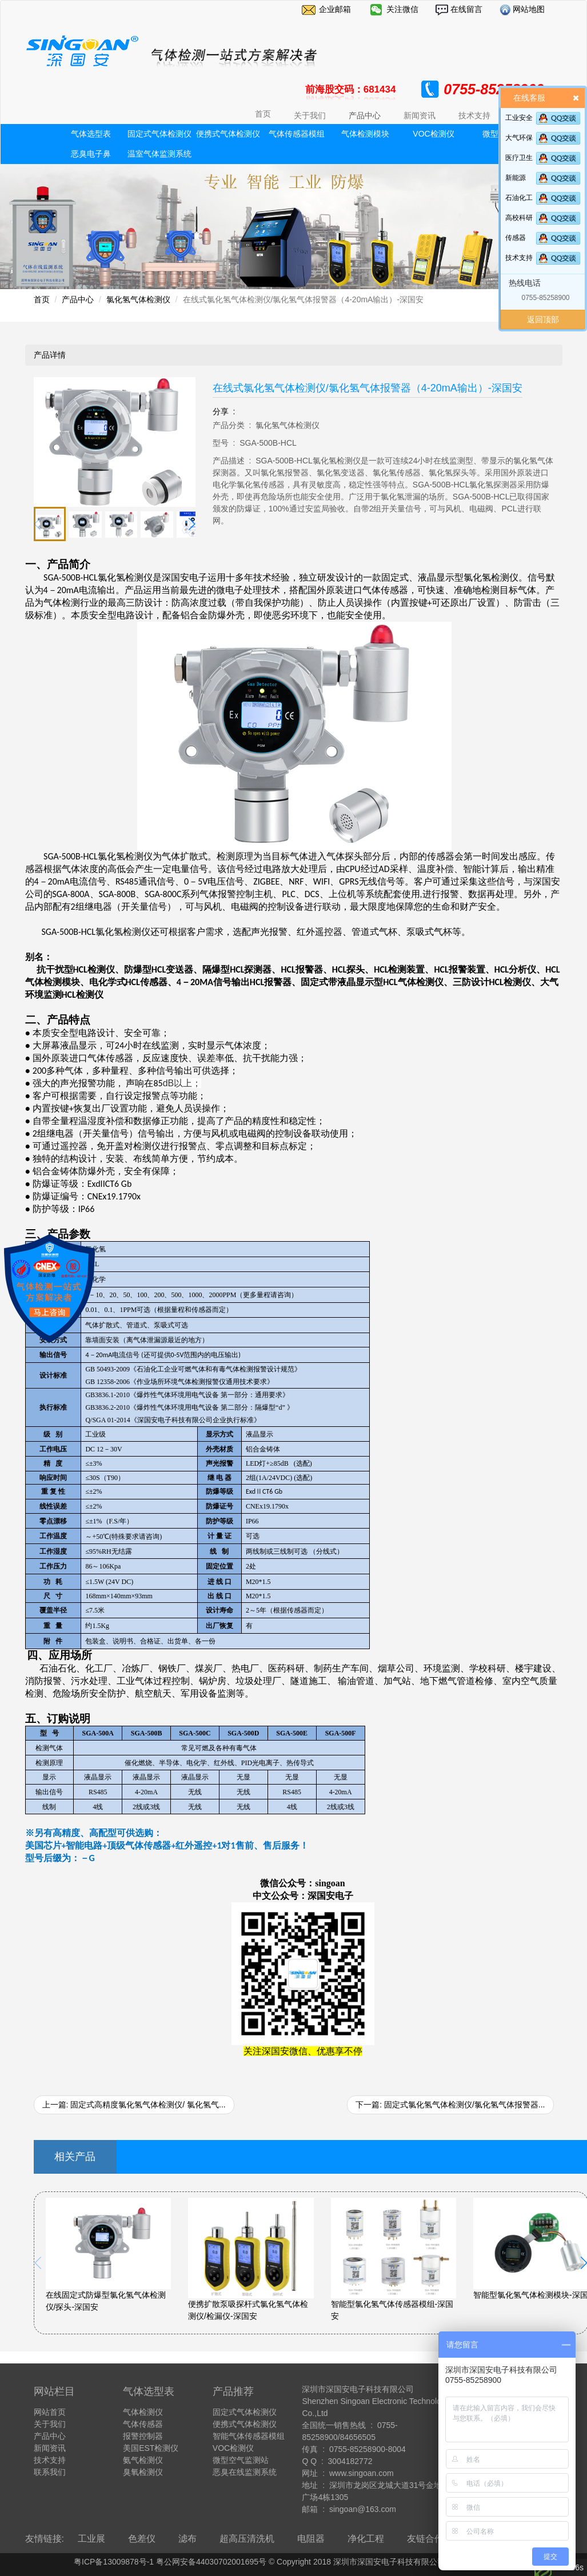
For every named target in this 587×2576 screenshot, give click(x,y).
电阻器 (311, 2538)
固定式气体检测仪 (159, 133)
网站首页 (50, 2412)
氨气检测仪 (143, 2460)
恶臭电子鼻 (91, 153)
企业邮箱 (335, 9)
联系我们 (50, 2472)
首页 (263, 113)
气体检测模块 (365, 133)
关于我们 (50, 2424)
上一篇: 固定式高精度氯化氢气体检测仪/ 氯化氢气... (134, 2104)
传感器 (515, 238)
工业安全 (519, 118)
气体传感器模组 (297, 133)
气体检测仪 (143, 2412)
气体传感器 (143, 2424)
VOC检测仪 (433, 133)
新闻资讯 (50, 2448)
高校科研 (519, 218)
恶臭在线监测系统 (245, 2472)
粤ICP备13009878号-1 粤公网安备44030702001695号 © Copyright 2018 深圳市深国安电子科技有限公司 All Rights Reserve (293, 2561)
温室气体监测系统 (159, 153)
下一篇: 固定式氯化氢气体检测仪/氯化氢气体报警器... (450, 2104)
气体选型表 (91, 133)
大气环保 (519, 138)
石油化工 (519, 198)
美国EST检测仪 (150, 2448)
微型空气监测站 (241, 2460)
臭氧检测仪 (143, 2472)
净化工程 (366, 2538)
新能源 (515, 178)
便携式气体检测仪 (228, 133)
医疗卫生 (519, 158)
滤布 (187, 2538)
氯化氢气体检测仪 (138, 299)
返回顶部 (543, 319)
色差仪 (141, 2538)
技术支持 (519, 258)
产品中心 (78, 299)
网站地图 (528, 9)
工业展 (91, 2538)
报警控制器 (143, 2436)
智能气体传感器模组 (249, 2436)
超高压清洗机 (246, 2538)
